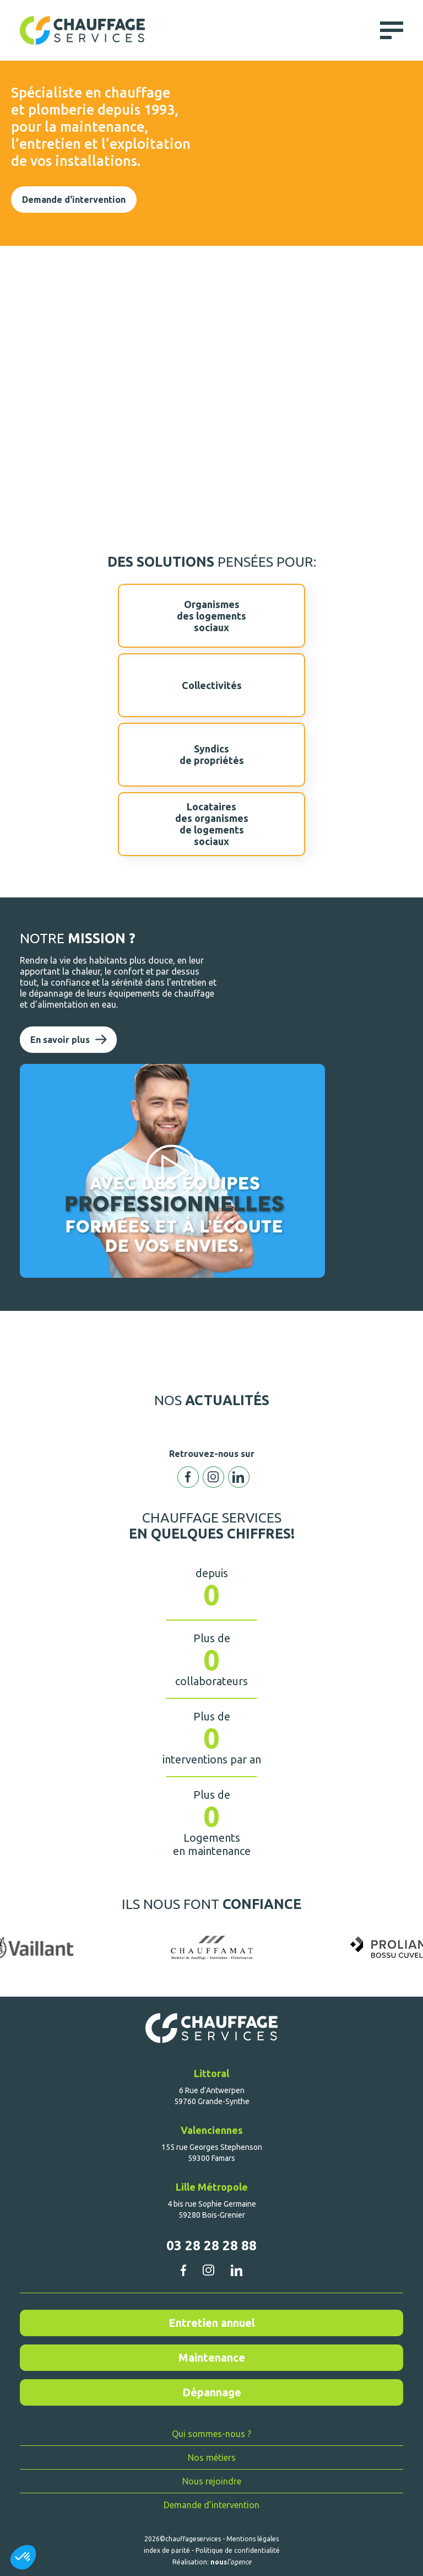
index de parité (167, 2550)
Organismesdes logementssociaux (211, 616)
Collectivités (211, 685)
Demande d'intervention (74, 200)
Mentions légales (252, 2538)
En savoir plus (60, 1040)
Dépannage (211, 2392)
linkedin (236, 2270)
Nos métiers (212, 2457)
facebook (183, 2270)
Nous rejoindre (211, 2481)
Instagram (213, 1477)
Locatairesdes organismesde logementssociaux (211, 824)
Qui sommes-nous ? (211, 2434)
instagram (208, 2270)
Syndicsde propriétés (211, 755)
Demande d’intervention (211, 2505)
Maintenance (211, 2357)
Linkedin (239, 1477)
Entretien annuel (212, 2322)
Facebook (188, 1477)
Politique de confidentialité (238, 2550)
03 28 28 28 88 (211, 2245)
